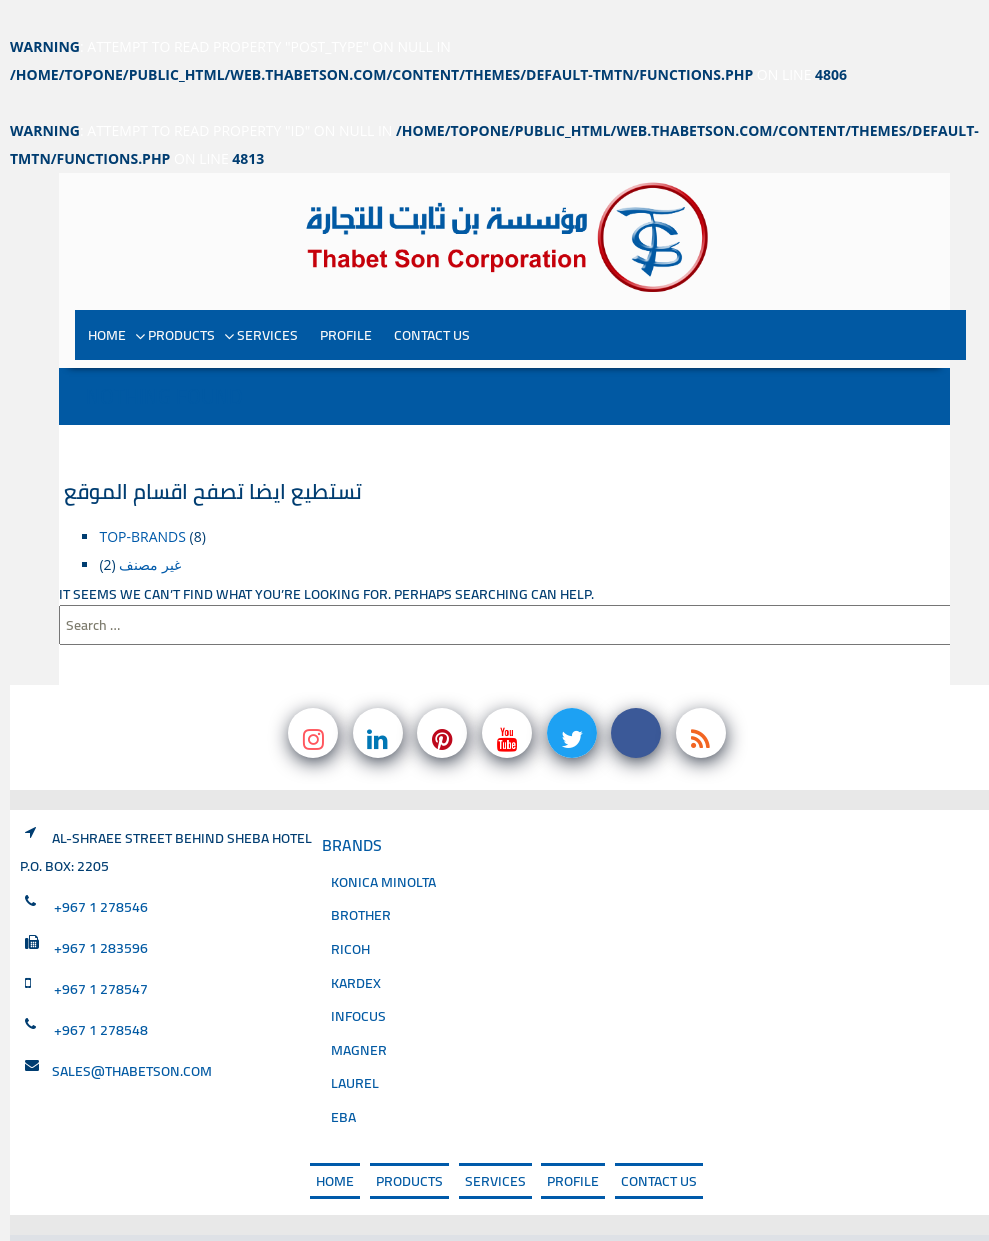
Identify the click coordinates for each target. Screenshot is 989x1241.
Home (107, 287)
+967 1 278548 (101, 982)
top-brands (142, 488)
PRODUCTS (181, 287)
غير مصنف (150, 516)
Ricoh (350, 901)
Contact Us (432, 287)
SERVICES (267, 287)
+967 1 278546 (101, 859)
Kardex (356, 934)
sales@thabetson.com (132, 1023)
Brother (361, 867)
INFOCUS (358, 968)
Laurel (355, 1035)
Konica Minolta (383, 834)
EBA (343, 1069)
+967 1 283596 (101, 900)
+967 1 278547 (101, 941)
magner (359, 1002)
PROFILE (346, 287)
